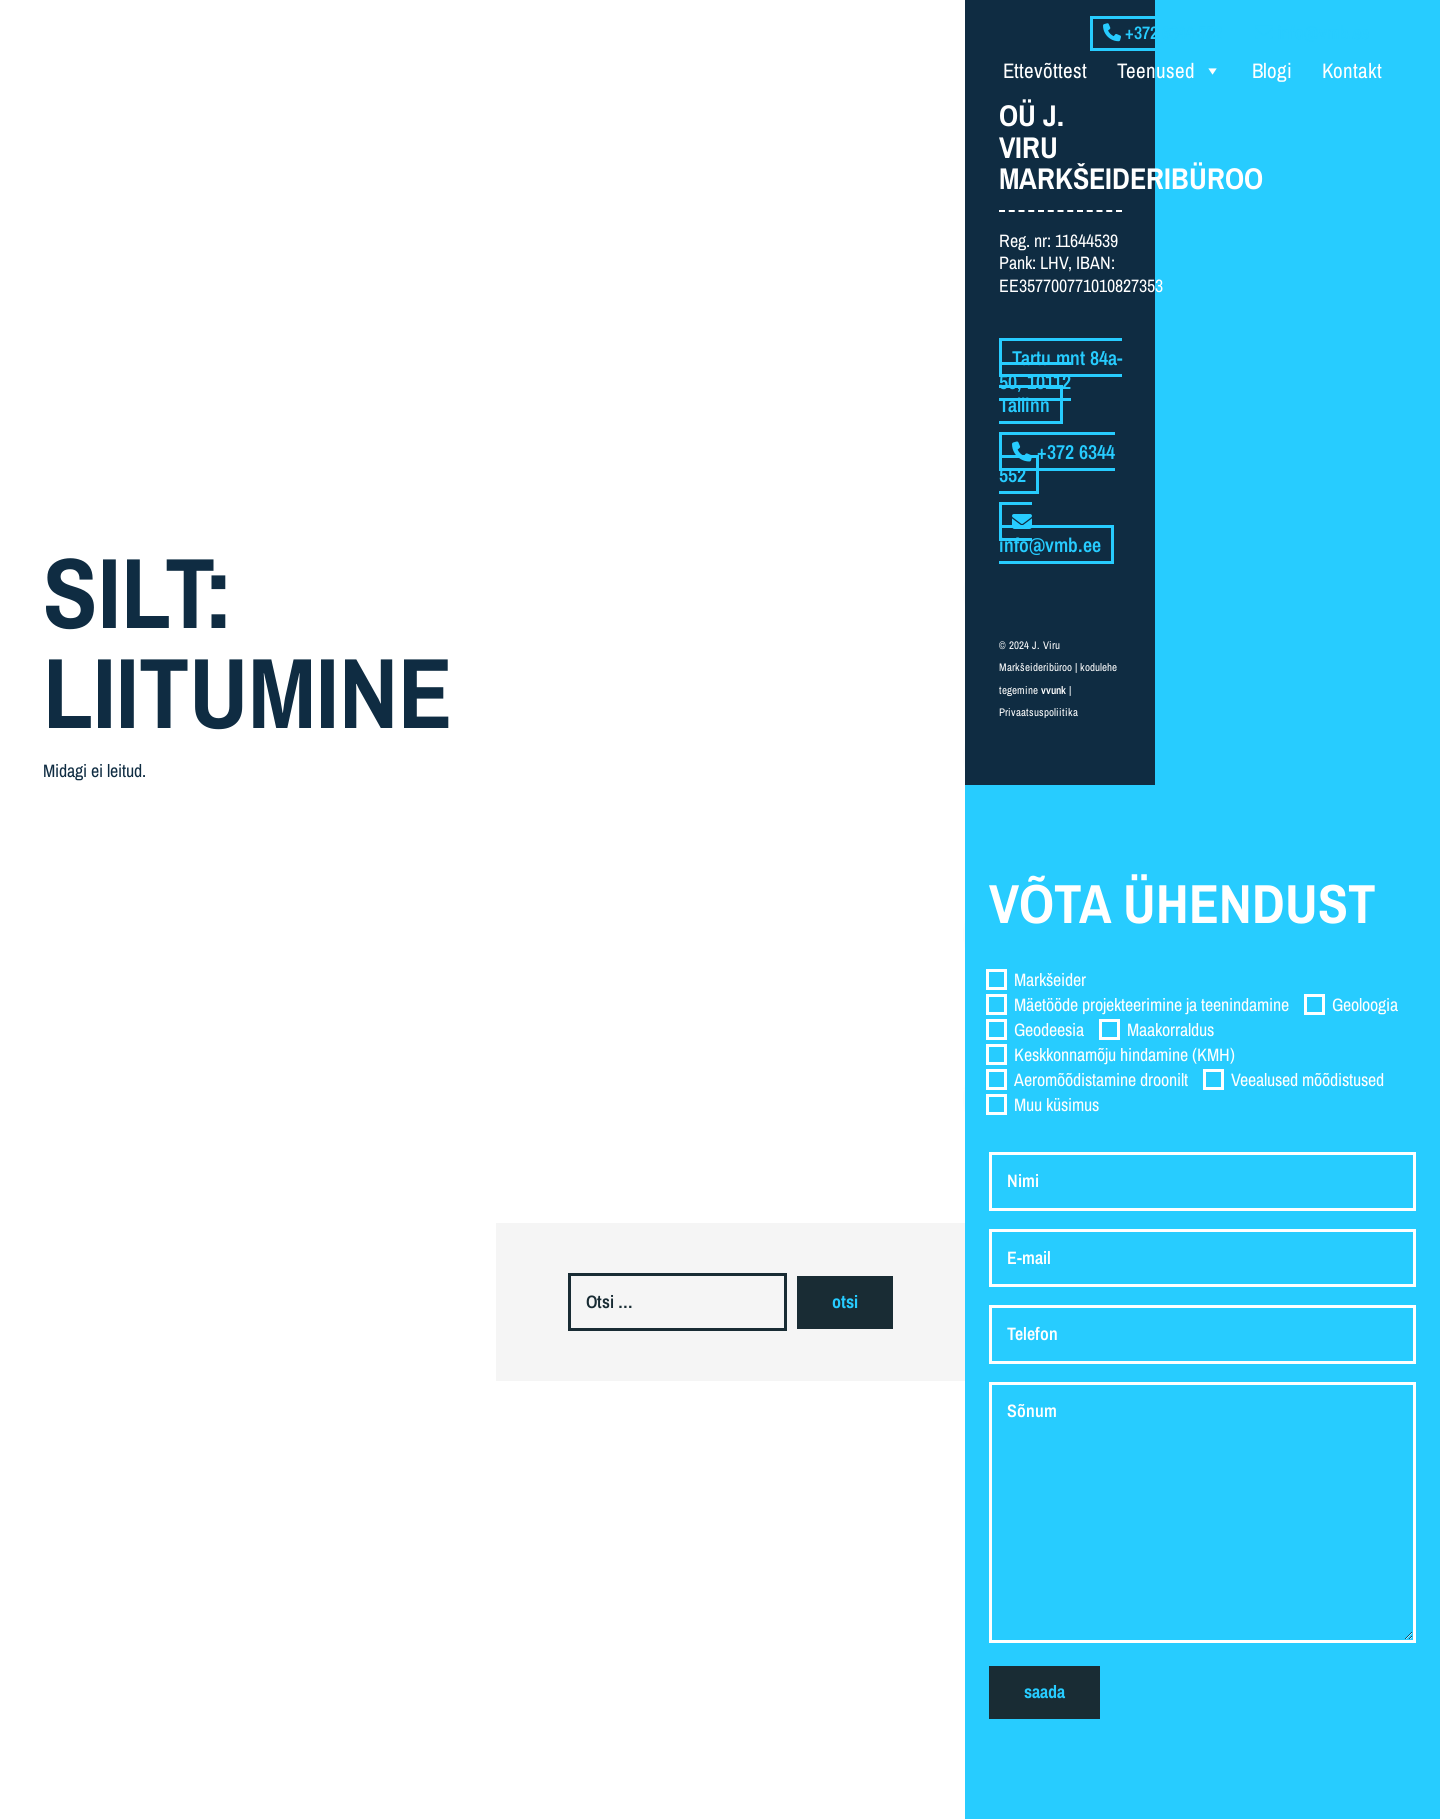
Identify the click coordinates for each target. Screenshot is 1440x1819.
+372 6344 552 (1057, 463)
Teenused (1169, 71)
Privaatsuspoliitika (1038, 712)
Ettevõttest (1045, 70)
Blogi (1272, 70)
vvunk (1053, 690)
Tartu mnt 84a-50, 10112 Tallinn (1060, 381)
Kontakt (1352, 70)
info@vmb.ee (1050, 535)
